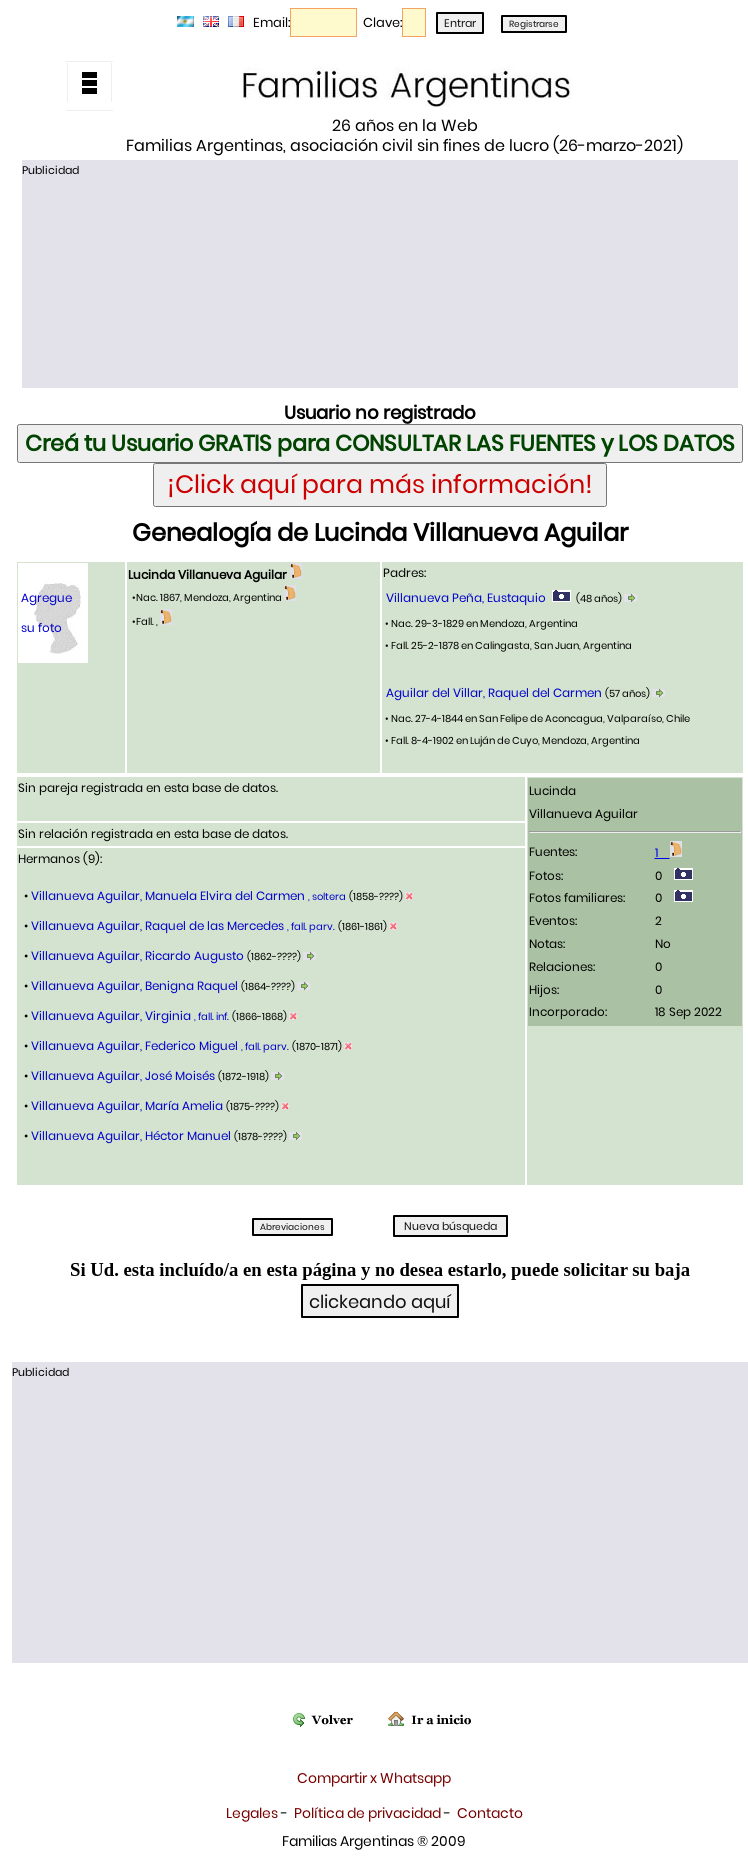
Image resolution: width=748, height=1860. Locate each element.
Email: (271, 22)
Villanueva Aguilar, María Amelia (127, 1105)
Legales (252, 1813)
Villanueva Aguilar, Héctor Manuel (131, 1135)
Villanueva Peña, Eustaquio (466, 597)
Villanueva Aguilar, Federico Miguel (158, 1045)
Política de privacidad (367, 1813)
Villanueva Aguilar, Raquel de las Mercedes (181, 925)
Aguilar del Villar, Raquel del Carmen (494, 692)
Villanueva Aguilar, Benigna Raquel (134, 985)
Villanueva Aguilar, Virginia (128, 1015)
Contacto (490, 1813)
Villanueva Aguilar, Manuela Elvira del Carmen (187, 895)
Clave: (382, 22)
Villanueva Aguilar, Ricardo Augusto (137, 955)
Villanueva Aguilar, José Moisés (123, 1075)
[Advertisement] (379, 281)
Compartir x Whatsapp (374, 1778)
